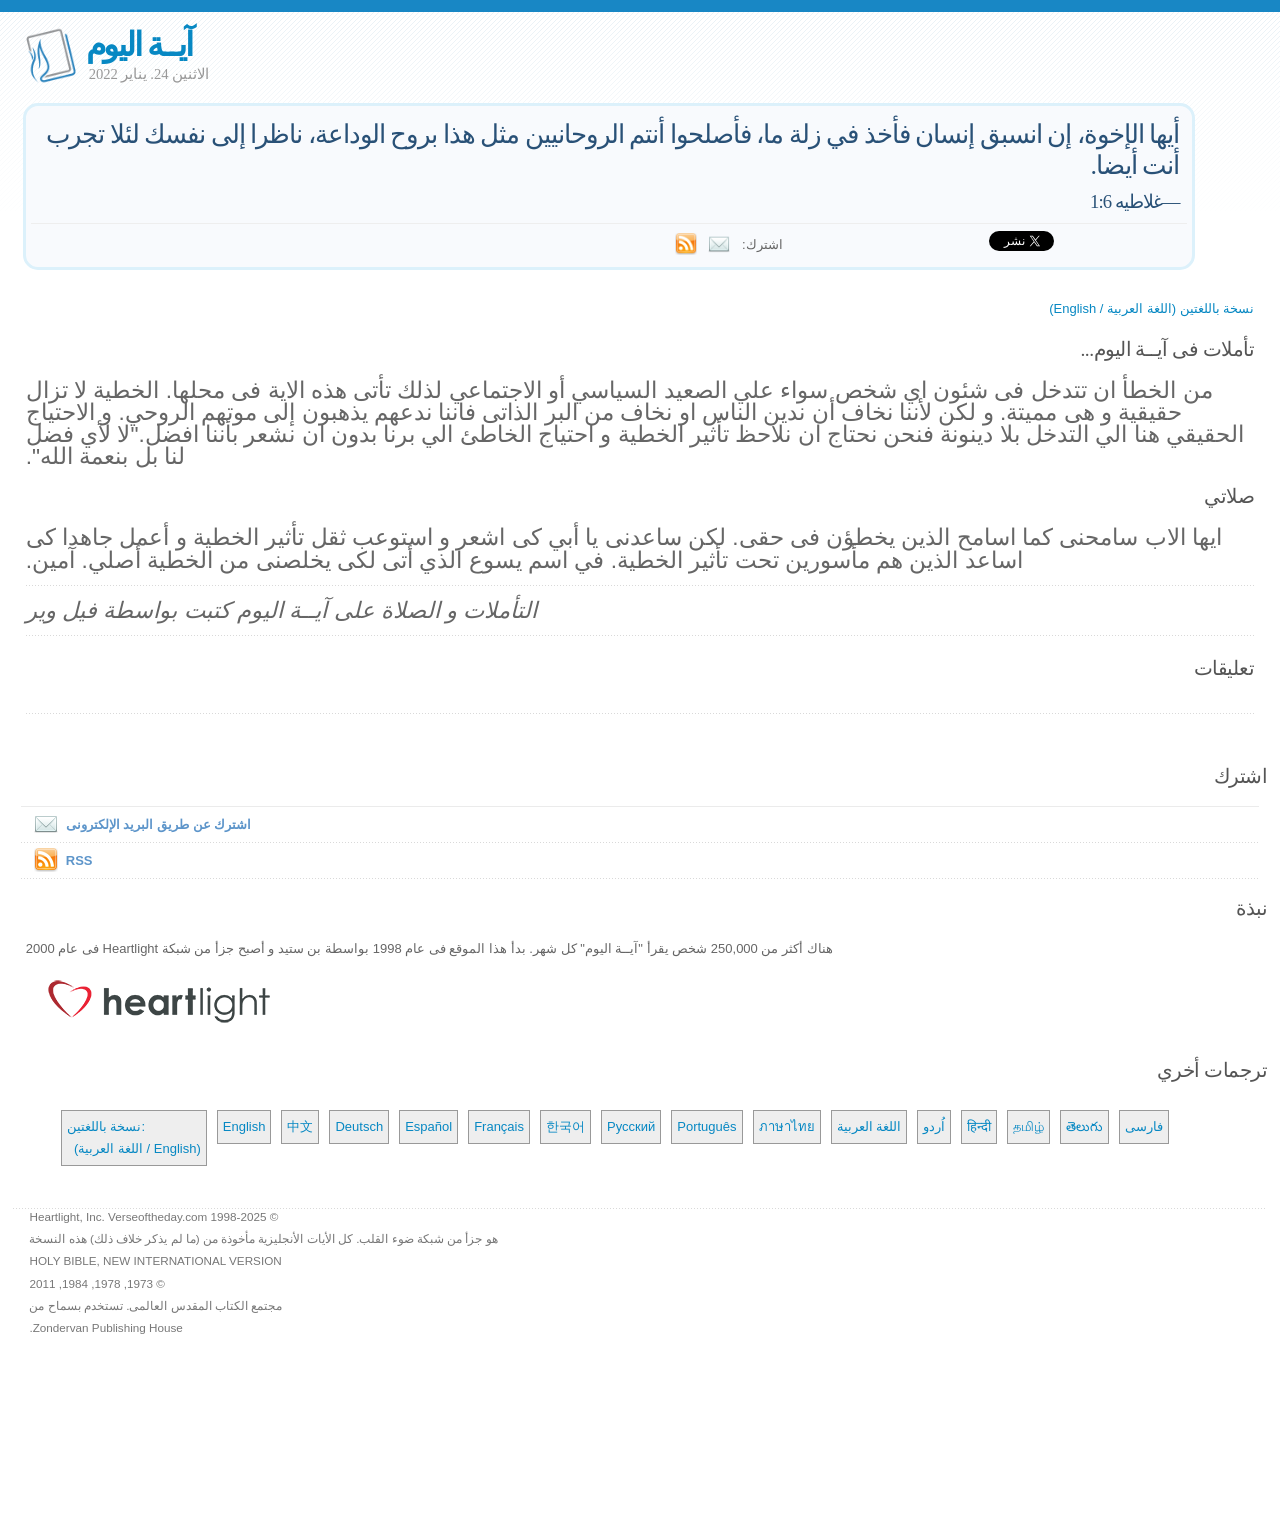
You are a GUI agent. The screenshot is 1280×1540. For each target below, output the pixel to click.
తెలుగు (1084, 1126)
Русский (631, 1126)
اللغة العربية (869, 1126)
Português (706, 1126)
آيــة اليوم (139, 44)
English (244, 1126)
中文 (300, 1126)
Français (499, 1126)
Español (428, 1126)
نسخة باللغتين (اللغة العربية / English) (1151, 308)
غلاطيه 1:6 (1126, 201)
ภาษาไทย (787, 1126)
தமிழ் (1028, 1126)
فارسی (1144, 1126)
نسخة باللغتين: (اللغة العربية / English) (134, 1137)
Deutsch (359, 1126)
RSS (79, 860)
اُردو (934, 1126)
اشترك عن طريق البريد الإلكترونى (138, 824)
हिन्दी (979, 1126)
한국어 (565, 1126)
